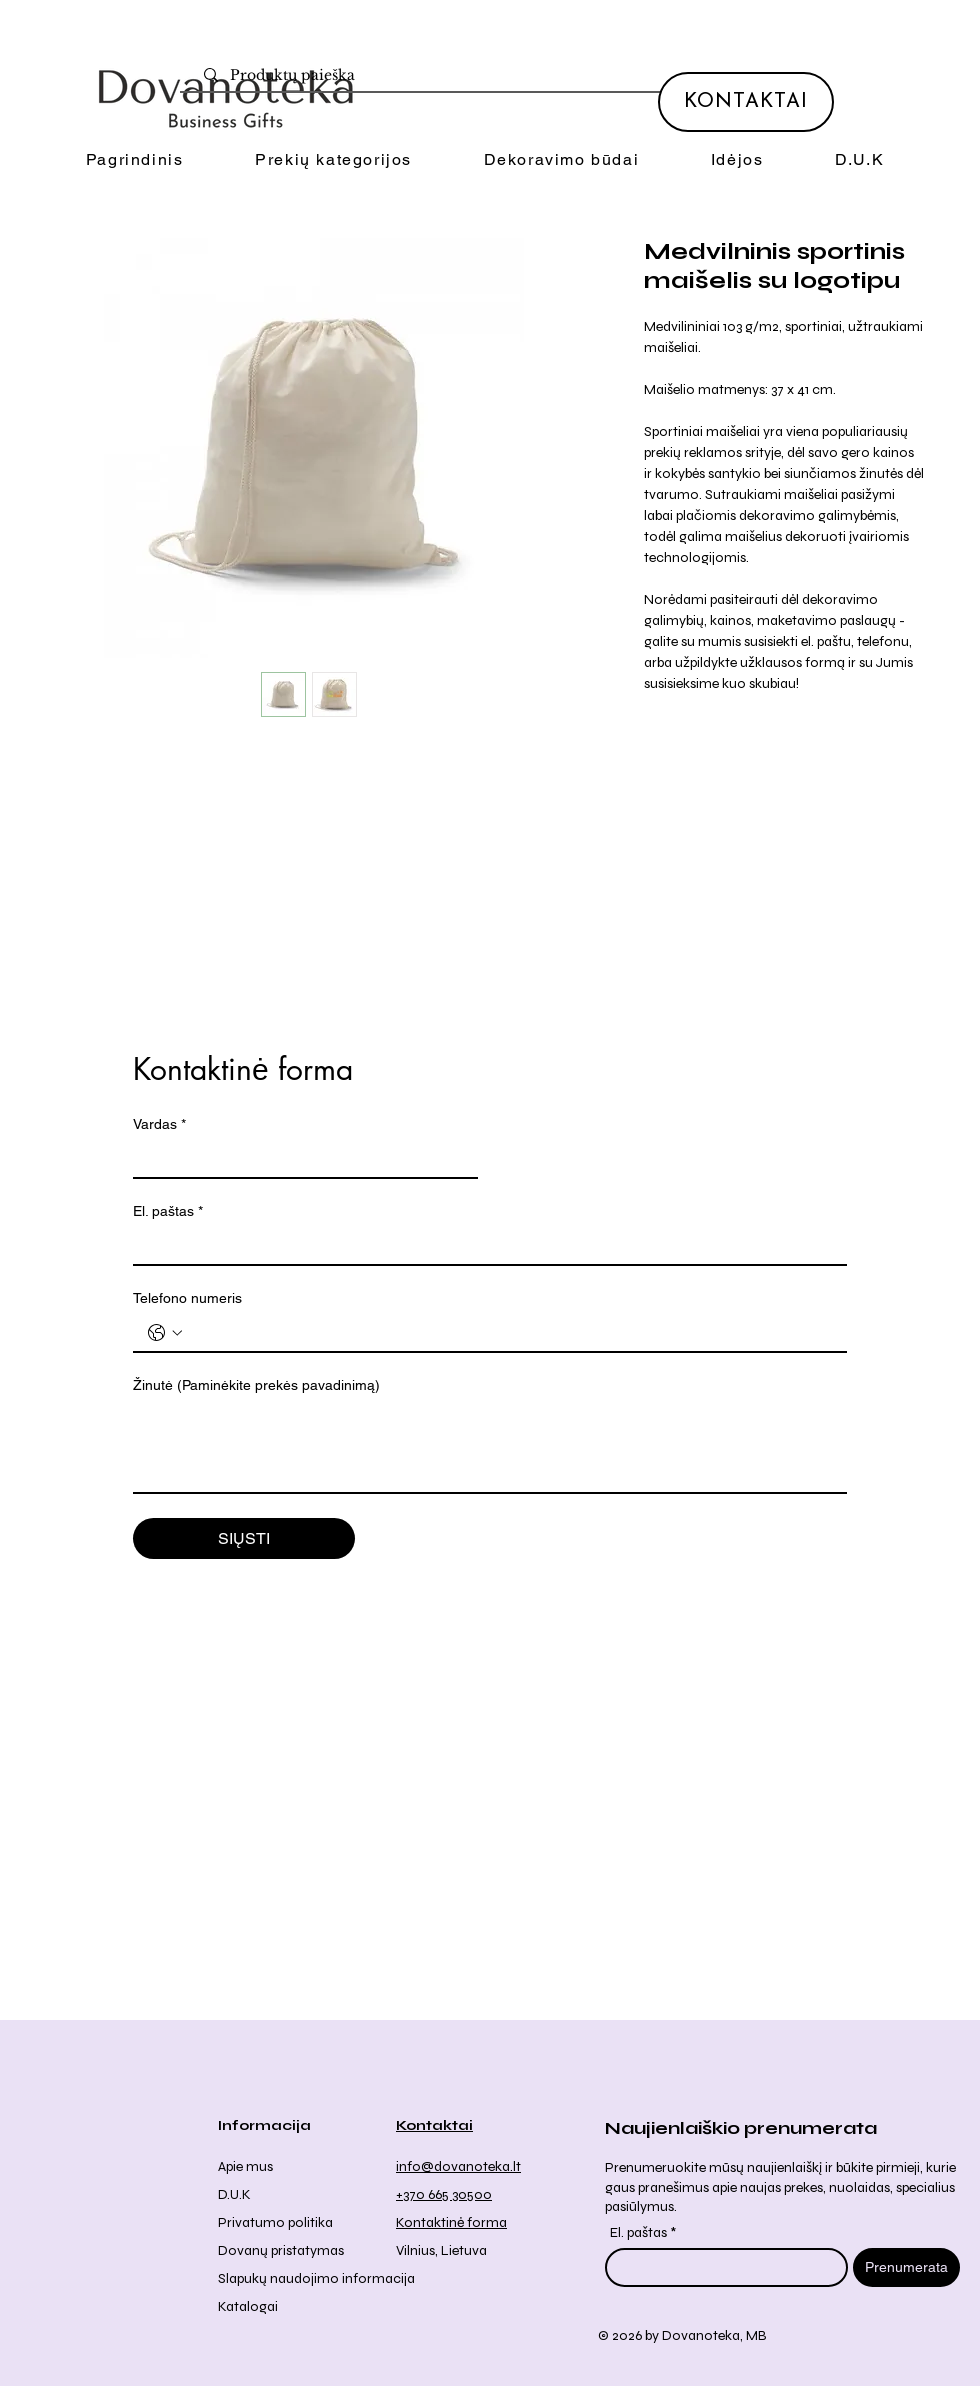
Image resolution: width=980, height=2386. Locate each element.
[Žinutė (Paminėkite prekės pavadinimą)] (490, 1447)
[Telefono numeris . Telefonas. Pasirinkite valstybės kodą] (165, 1333)
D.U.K (234, 2194)
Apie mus (245, 2166)
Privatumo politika (275, 2222)
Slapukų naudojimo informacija (316, 2278)
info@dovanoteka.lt (458, 2166)
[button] (333, 160)
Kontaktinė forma (451, 2222)
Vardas (159, 1124)
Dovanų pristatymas (281, 2250)
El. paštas (168, 1211)
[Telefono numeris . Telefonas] (510, 1333)
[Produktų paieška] (499, 76)
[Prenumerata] (906, 2267)
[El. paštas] (484, 1246)
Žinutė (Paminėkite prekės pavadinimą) (256, 1385)
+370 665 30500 (444, 2194)
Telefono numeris (187, 1298)
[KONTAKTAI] (746, 102)
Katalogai (248, 2306)
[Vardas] (299, 1159)
